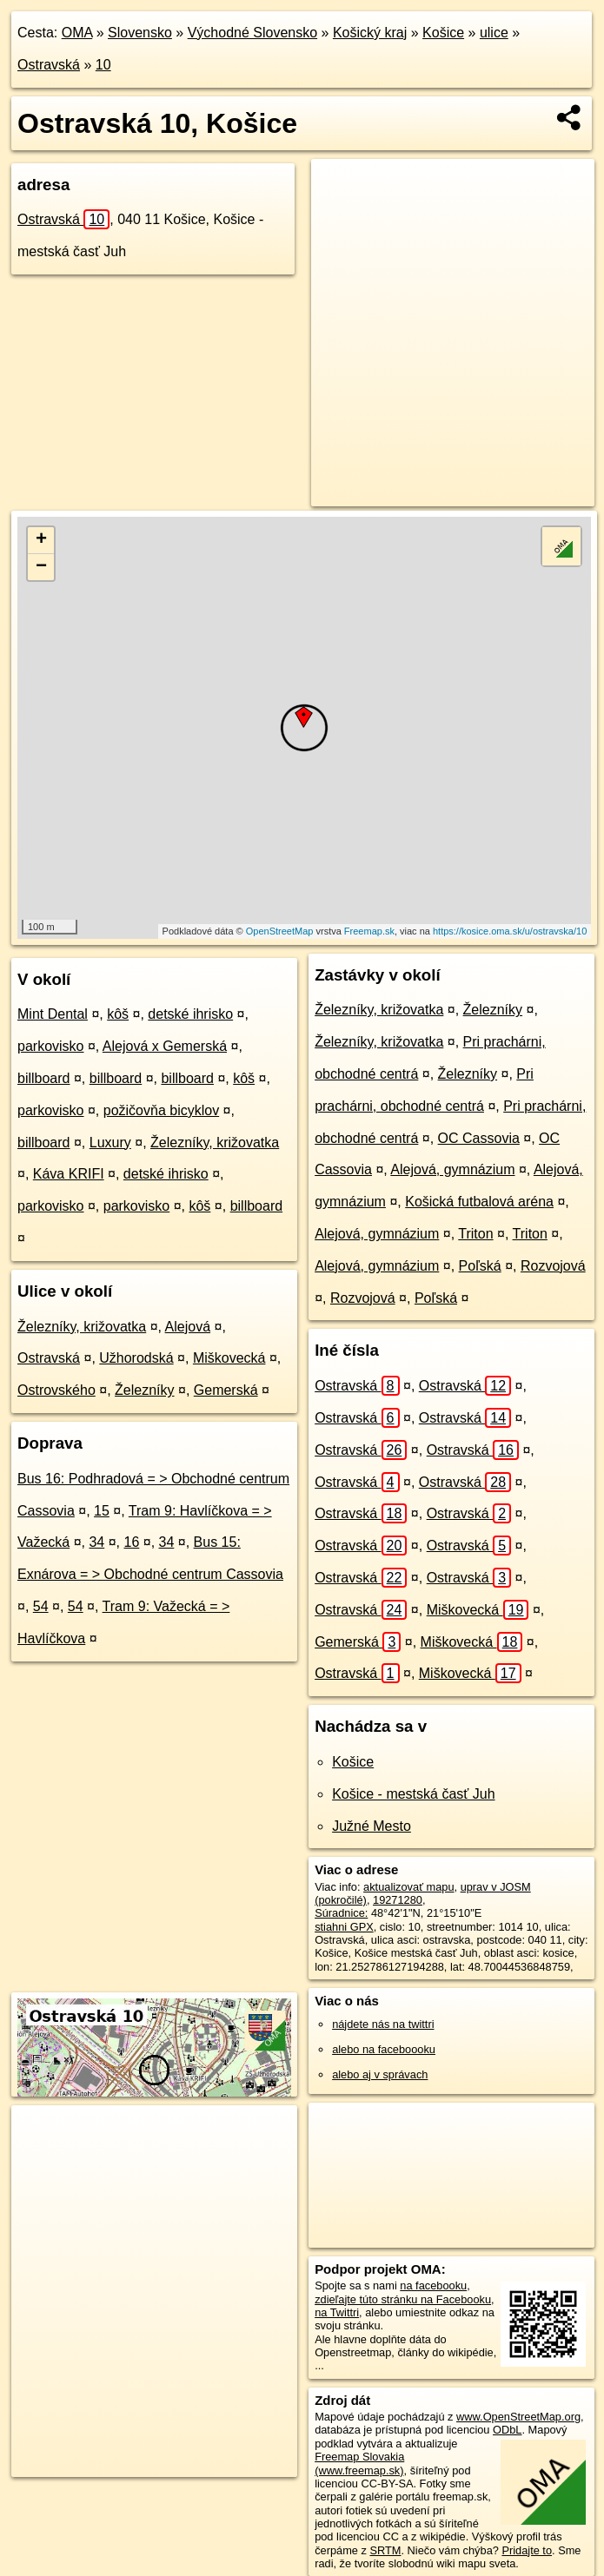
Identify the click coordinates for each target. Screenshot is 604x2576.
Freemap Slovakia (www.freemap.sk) (359, 2463)
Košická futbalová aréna (479, 1201)
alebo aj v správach (380, 2074)
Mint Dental (52, 1014)
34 (96, 1542)
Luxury (110, 1142)
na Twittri (337, 2312)
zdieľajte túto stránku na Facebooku (403, 2299)
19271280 (397, 1899)
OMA (77, 32)
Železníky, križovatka (214, 1142)
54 (41, 1606)
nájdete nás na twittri (383, 2024)
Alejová (187, 1326)
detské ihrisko (190, 1014)
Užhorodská (136, 1358)
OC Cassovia (479, 1138)
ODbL (507, 2429)
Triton (475, 1233)
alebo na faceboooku (383, 2049)
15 (102, 1510)
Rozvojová (553, 1265)
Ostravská (48, 64)
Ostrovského (56, 1390)
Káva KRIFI (68, 1173)
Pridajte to (526, 2550)
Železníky (144, 1390)
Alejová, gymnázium (452, 1169)
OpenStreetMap (280, 931)
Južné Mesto (371, 1826)
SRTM (385, 2550)
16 (131, 1542)
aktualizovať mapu (408, 1886)
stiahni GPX (344, 1926)
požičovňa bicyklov (161, 1110)
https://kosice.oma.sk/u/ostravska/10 (510, 931)
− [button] (41, 567)
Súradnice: (341, 1912)
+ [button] (41, 540)
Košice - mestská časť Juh (413, 1794)
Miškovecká (229, 1358)
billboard (43, 1078)
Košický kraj (370, 32)
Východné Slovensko (252, 32)
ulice (494, 32)
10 (103, 64)
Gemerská (226, 1390)
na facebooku (433, 2285)
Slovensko (140, 32)
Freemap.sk (369, 931)
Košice (443, 32)
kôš (118, 1014)
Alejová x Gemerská (165, 1046)
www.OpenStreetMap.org (518, 2416)
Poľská (480, 1265)
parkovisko (50, 1046)
